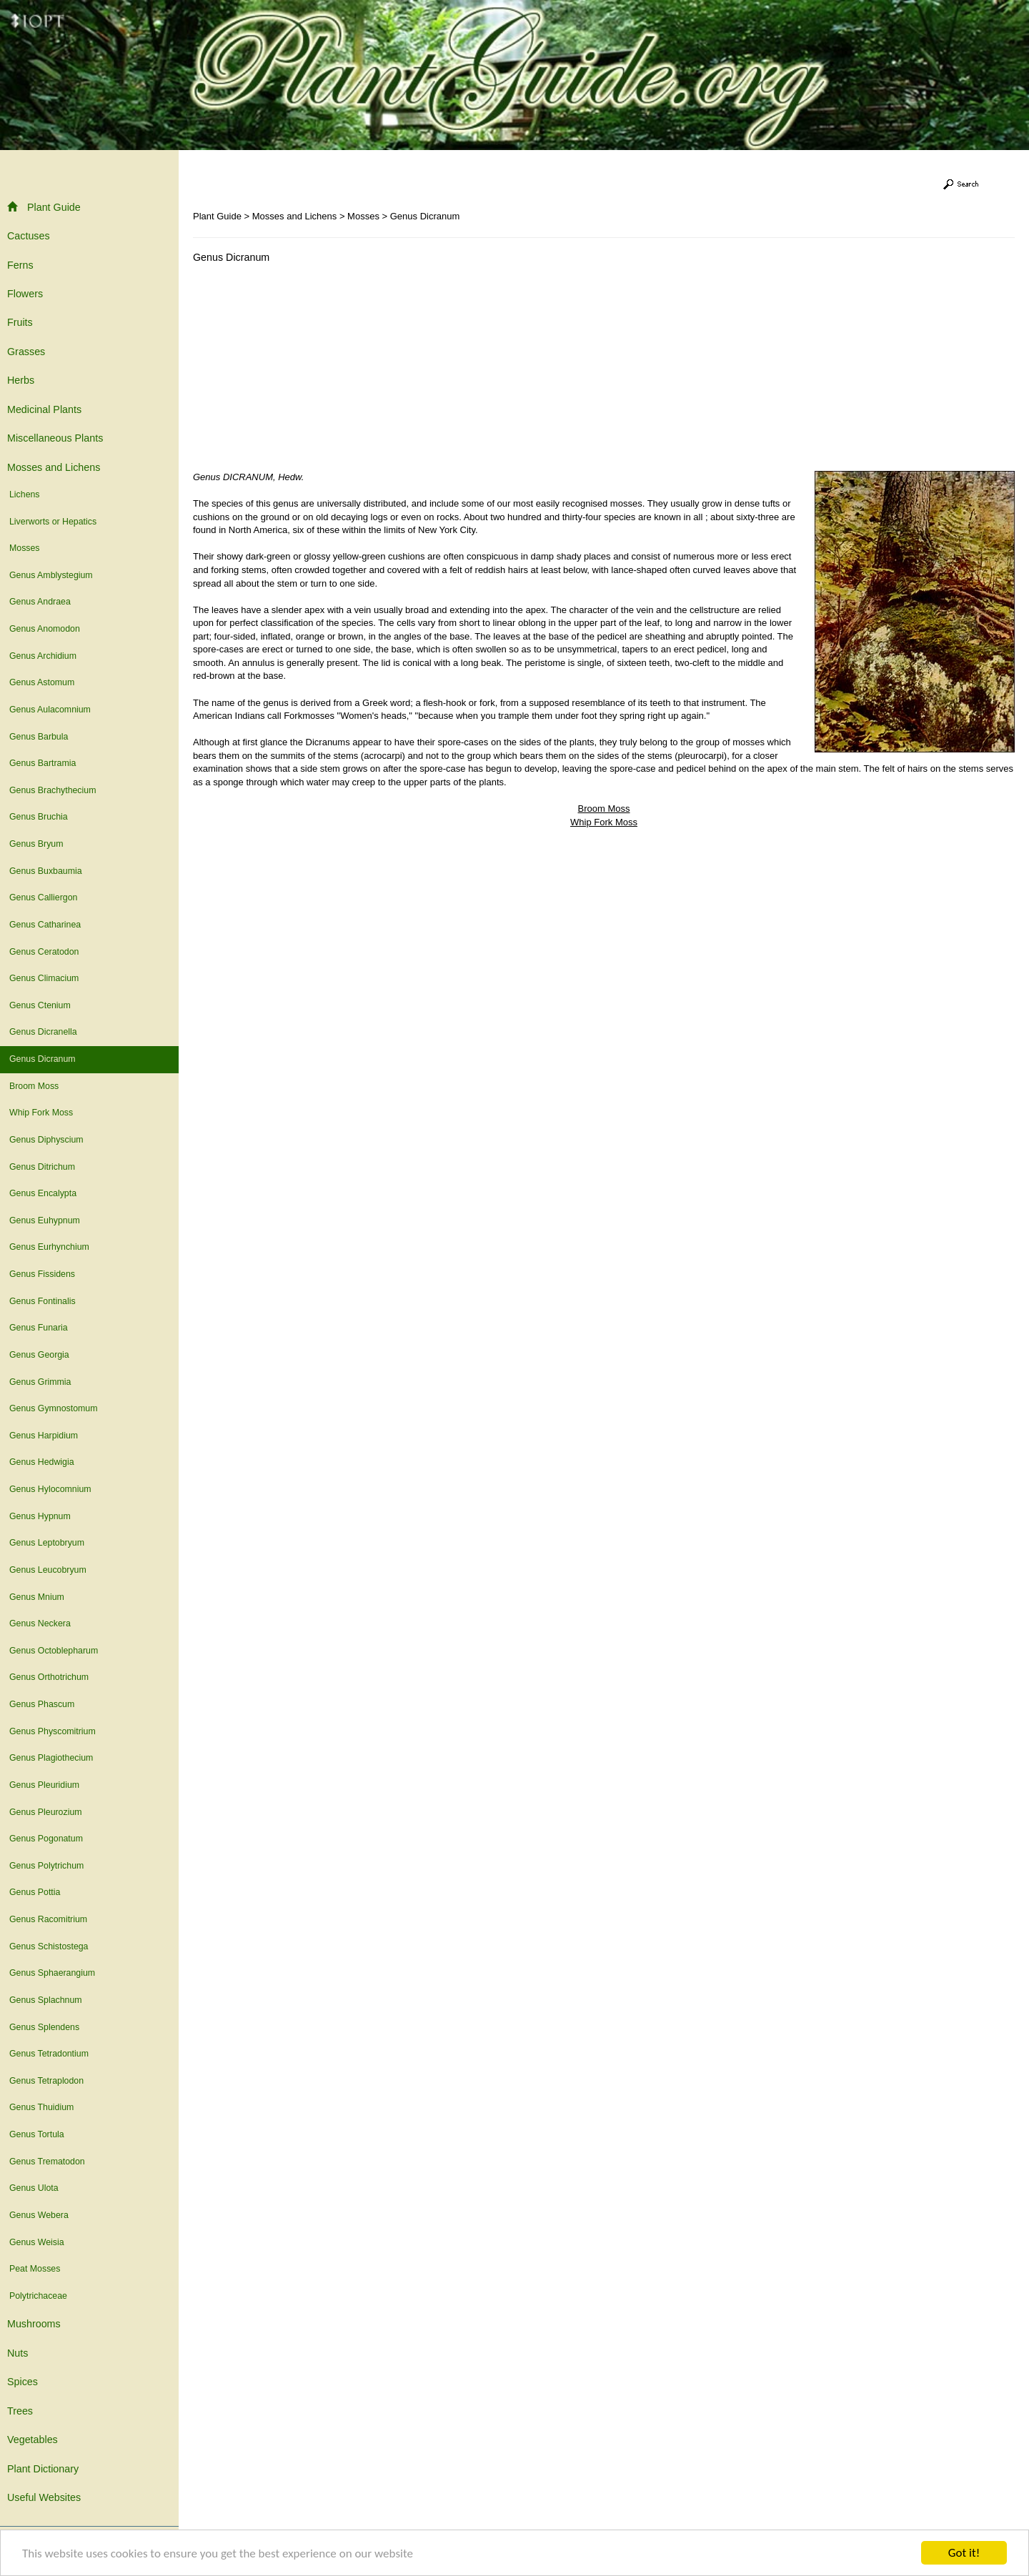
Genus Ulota (34, 2188)
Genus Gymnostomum (53, 1408)
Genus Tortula (36, 2134)
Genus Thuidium (41, 2107)
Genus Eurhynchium (49, 1247)
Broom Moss (34, 1086)
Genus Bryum (36, 844)
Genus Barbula (38, 737)
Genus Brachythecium (52, 790)
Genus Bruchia (38, 817)
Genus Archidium (42, 656)
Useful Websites (44, 2497)
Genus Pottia (34, 1892)
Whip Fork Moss (41, 1113)
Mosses (24, 548)
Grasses (26, 351)
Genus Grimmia (40, 1382)
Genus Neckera (40, 1623)
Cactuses (28, 236)
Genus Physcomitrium (52, 1731)
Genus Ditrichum (42, 1167)
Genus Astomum (41, 682)
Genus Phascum (41, 1704)
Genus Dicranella (43, 1032)
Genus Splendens (44, 2027)
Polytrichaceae (38, 2296)
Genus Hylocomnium (50, 1489)
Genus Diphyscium (46, 1140)
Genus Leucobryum (47, 1570)
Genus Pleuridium (44, 1785)
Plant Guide (44, 207)
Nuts (17, 2353)
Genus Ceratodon (44, 952)
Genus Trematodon (47, 2162)
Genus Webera (39, 2215)
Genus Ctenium (40, 1005)
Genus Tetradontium (49, 2054)
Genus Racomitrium (48, 1919)
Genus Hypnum (40, 1516)
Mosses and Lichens (53, 467)
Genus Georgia (39, 1355)
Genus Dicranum (42, 1059)
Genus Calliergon (43, 897)
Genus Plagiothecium (51, 1758)
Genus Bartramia (42, 763)
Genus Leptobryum (46, 1543)
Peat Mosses (34, 2269)
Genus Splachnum (45, 2000)
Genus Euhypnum (44, 1220)
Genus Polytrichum (46, 1866)
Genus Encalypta (42, 1193)
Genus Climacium (44, 978)
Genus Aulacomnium (50, 710)
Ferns (20, 265)
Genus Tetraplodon (46, 2081)
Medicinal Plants (44, 409)
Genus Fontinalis (42, 1301)
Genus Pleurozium (45, 1812)
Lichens (24, 494)
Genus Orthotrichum (49, 1677)
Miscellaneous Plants (55, 438)
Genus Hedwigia (41, 1462)
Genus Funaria (38, 1328)
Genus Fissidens (42, 1274)
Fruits (20, 322)
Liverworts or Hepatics (52, 522)
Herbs (20, 380)
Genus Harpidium (43, 1436)
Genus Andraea (40, 602)
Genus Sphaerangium (52, 1973)
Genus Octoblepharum (53, 1651)
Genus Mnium (36, 1597)
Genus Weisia (36, 2242)
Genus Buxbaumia (45, 871)
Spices (22, 2381)
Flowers (25, 293)
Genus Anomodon (44, 629)
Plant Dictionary (43, 2469)
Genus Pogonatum (46, 1839)
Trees (20, 2411)
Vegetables (32, 2439)
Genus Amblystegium (51, 575)
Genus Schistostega (48, 1946)
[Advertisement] (313, 371)
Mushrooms (34, 2323)
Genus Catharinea (45, 925)
